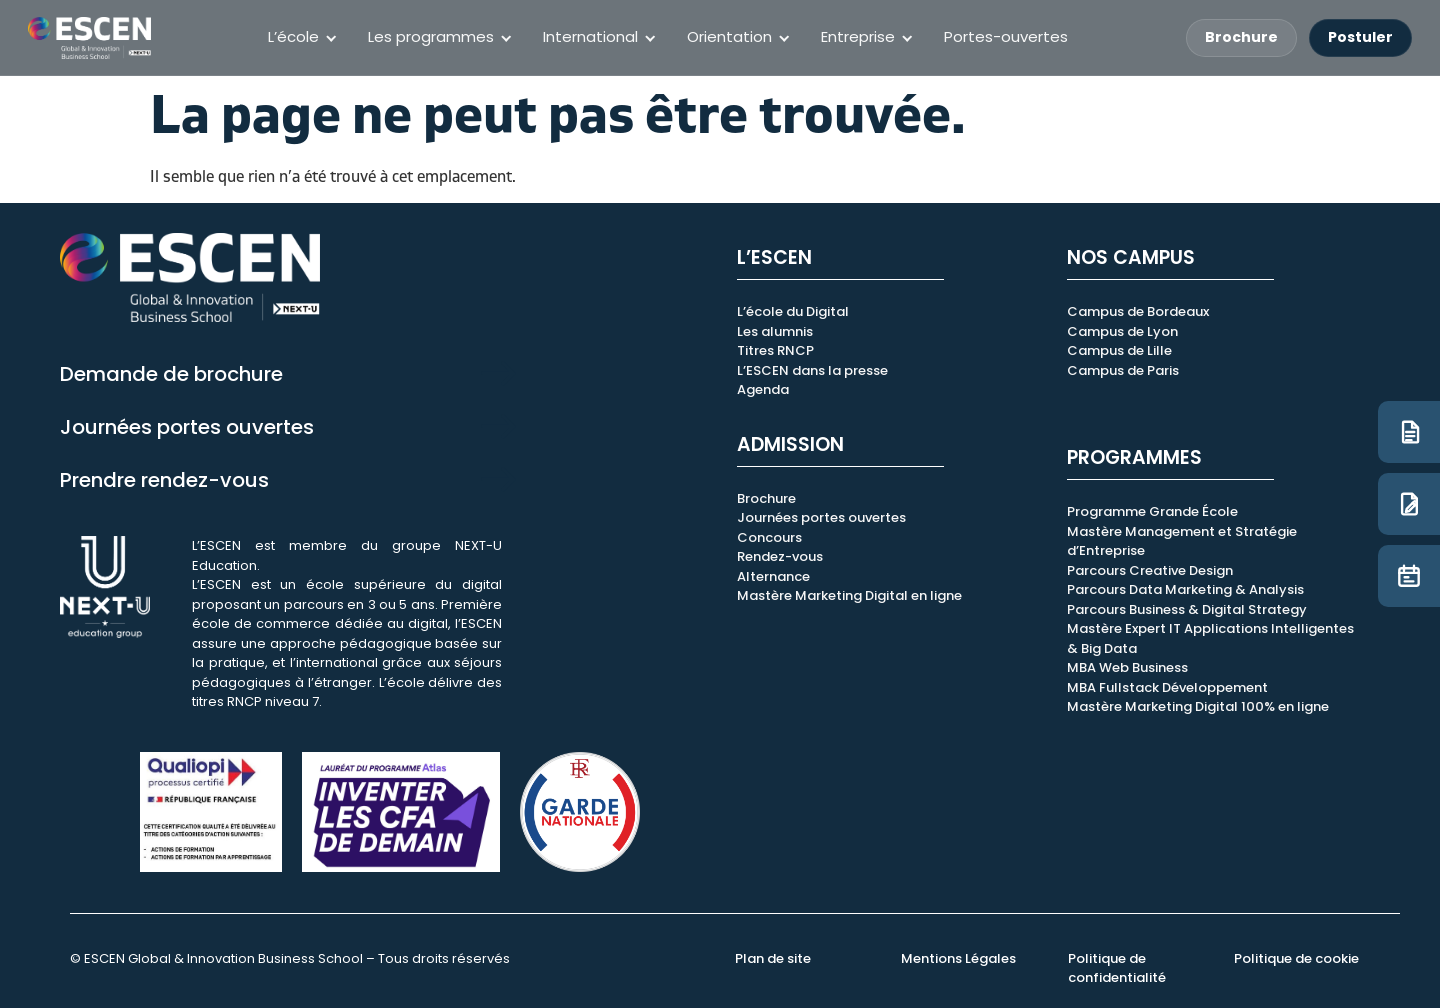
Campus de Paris (1123, 370)
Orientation (729, 36)
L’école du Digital (793, 311)
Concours (769, 537)
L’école (293, 36)
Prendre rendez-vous (164, 480)
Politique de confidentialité (1117, 968)
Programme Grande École (1152, 511)
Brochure (1241, 37)
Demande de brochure (171, 374)
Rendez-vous (780, 556)
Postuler (1360, 37)
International (590, 36)
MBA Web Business (1127, 667)
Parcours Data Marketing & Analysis (1185, 589)
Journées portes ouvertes (187, 427)
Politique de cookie (1296, 958)
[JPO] (1409, 576)
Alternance (773, 576)
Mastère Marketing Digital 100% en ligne (1198, 706)
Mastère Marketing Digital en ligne (849, 595)
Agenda (763, 389)
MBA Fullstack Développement (1167, 687)
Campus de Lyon (1122, 331)
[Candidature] (1409, 504)
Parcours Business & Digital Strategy (1187, 609)
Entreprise (858, 36)
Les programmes (431, 36)
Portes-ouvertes (1006, 36)
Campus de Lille (1119, 350)
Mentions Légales (958, 958)
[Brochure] (1409, 432)
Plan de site (773, 958)
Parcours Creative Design (1150, 570)
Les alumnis (775, 331)
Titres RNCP (775, 350)
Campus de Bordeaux (1138, 311)
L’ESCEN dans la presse (812, 370)
